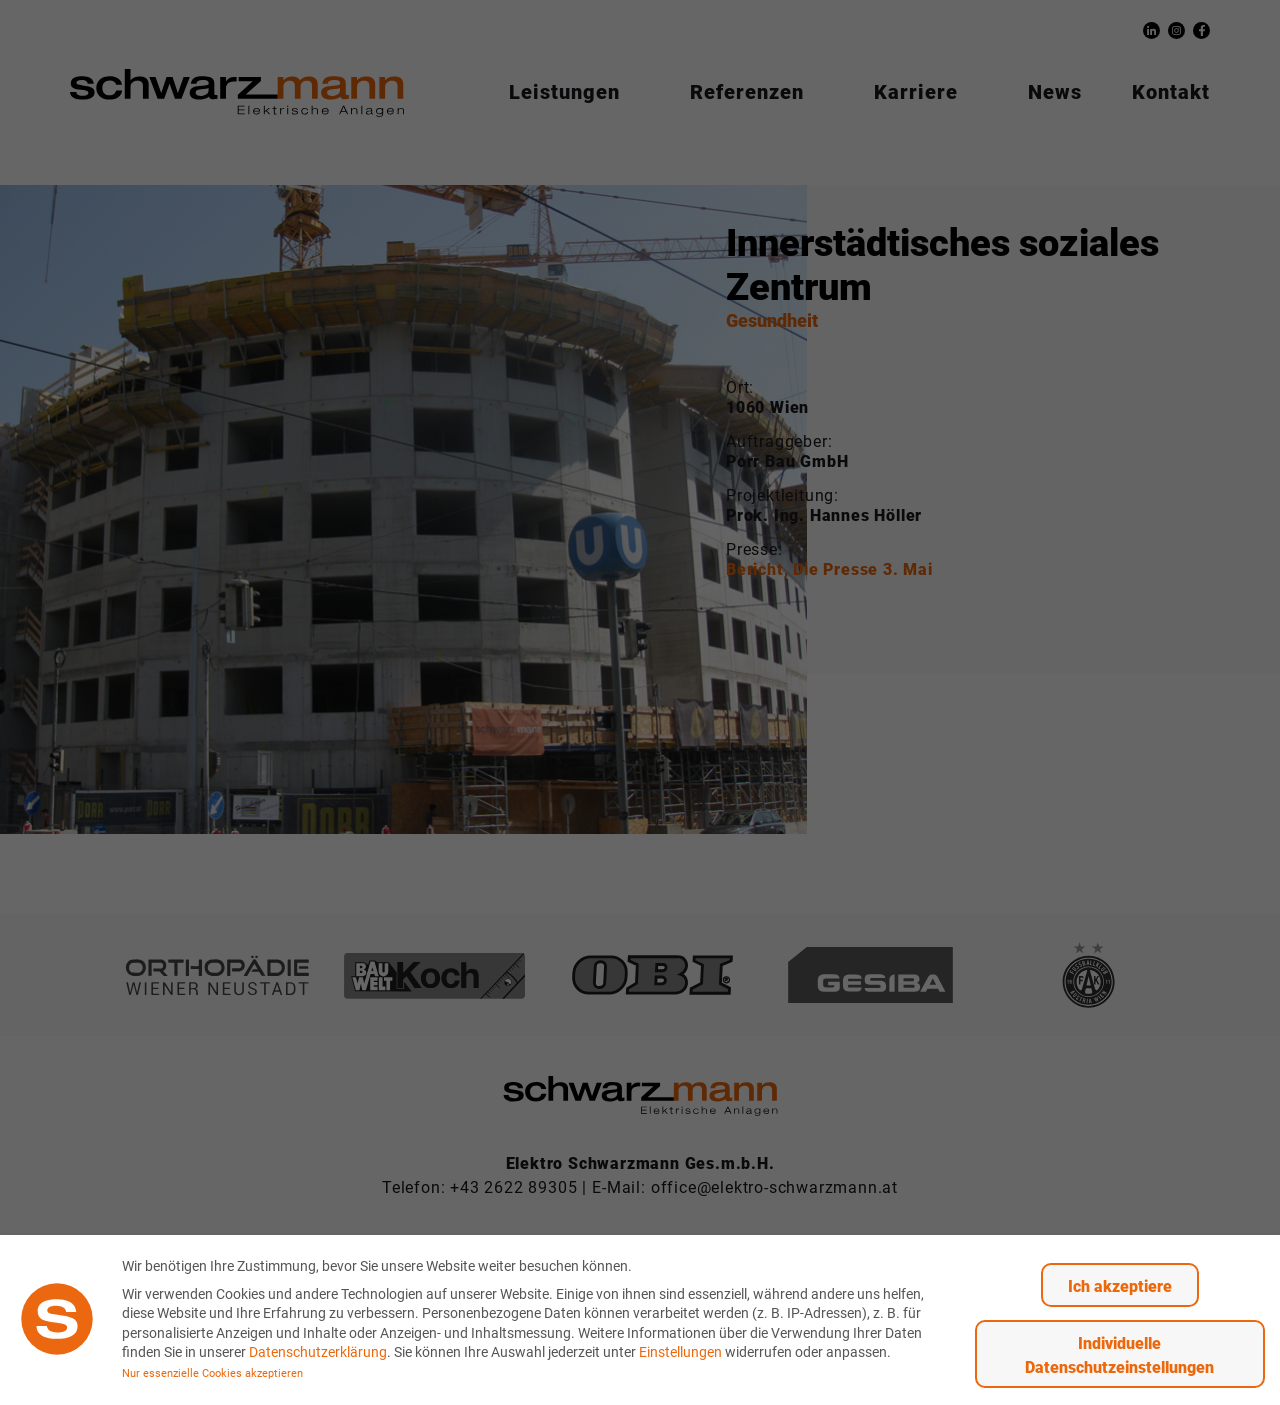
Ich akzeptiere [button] (1120, 1285)
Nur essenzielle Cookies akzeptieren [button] (212, 1373)
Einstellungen (680, 1351)
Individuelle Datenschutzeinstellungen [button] (1119, 1354)
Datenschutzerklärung (318, 1351)
